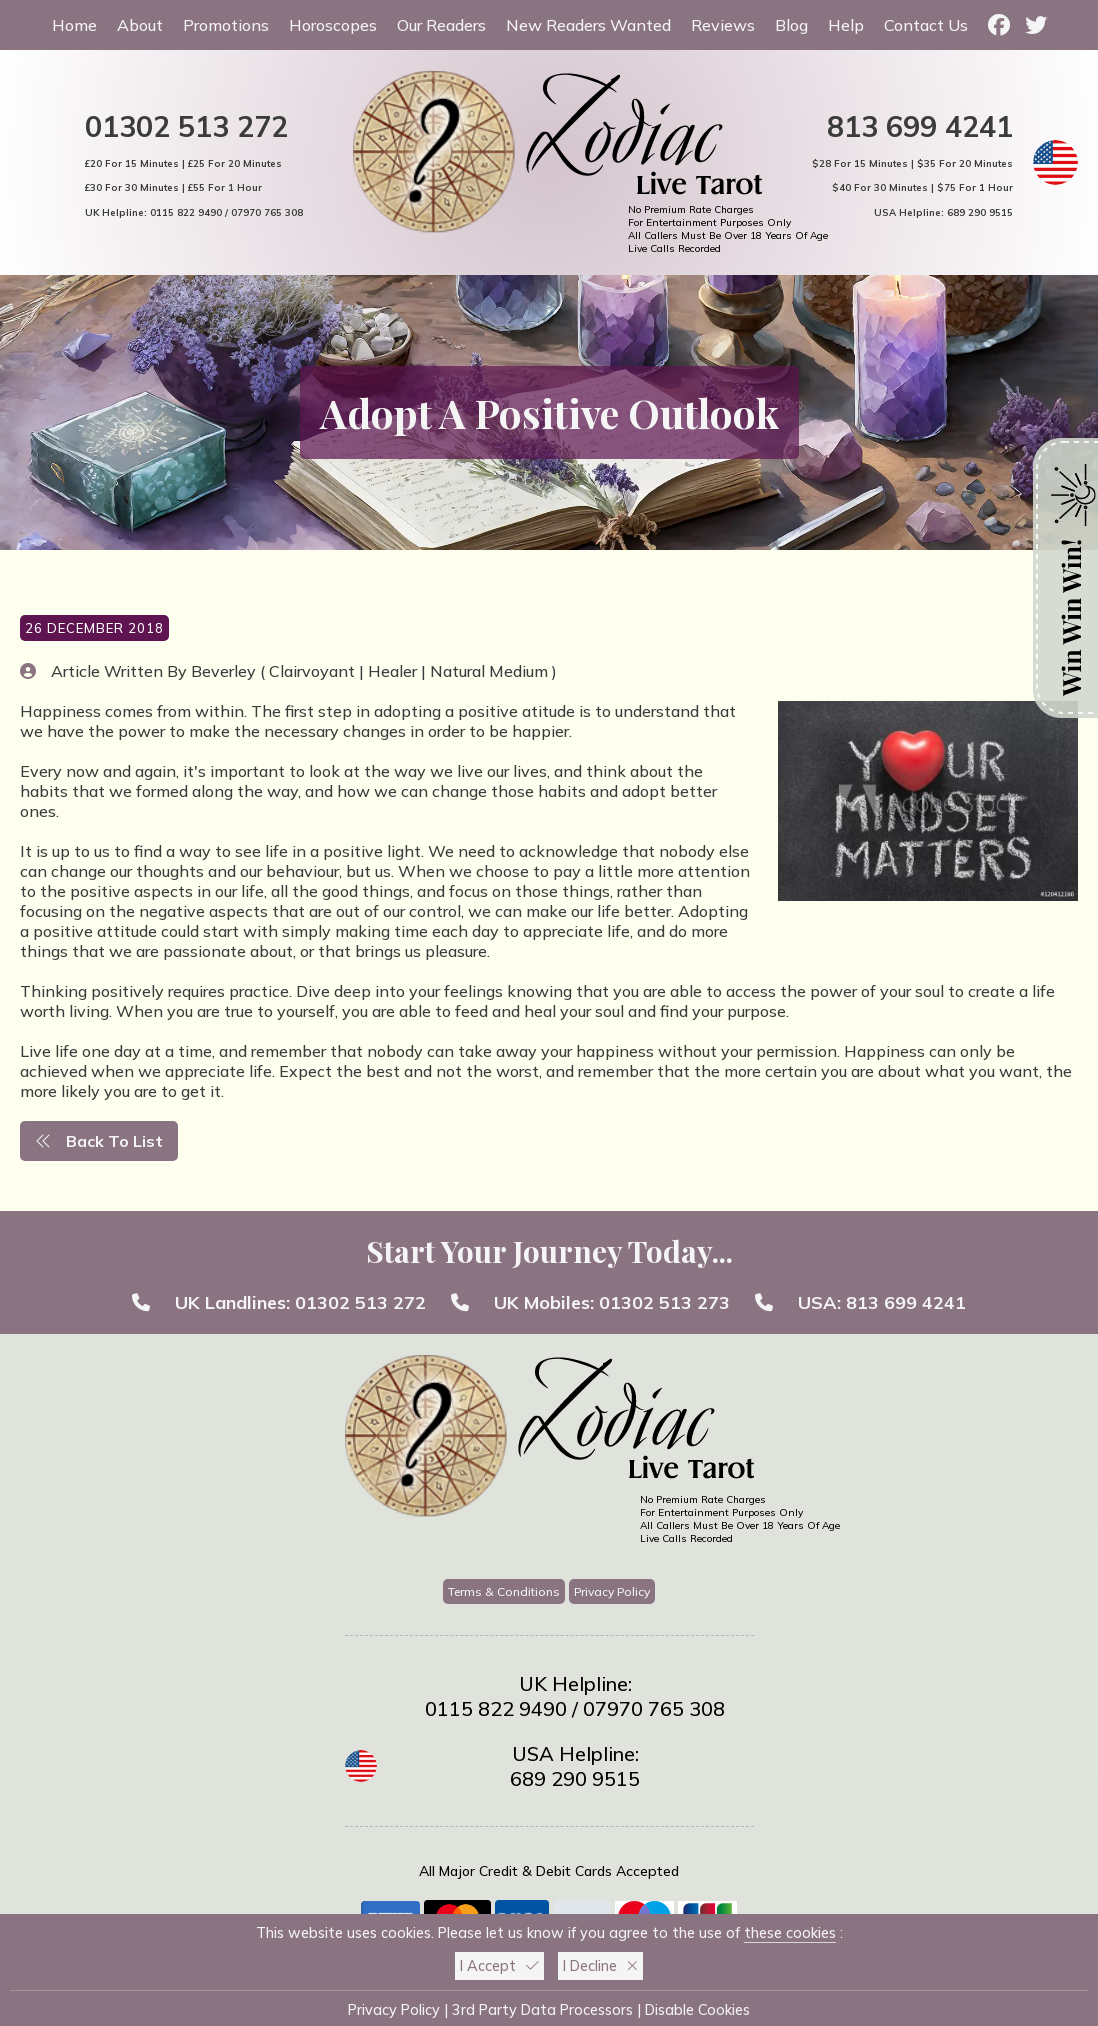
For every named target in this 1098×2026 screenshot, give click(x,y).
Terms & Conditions (504, 1591)
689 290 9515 (980, 212)
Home (74, 25)
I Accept (499, 1966)
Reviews (723, 25)
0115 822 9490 (186, 212)
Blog (791, 25)
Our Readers (441, 25)
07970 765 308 (267, 212)
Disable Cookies (697, 2010)
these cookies (790, 1933)
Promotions (226, 25)
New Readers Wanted (588, 25)
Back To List (99, 1141)
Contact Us (926, 25)
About (140, 25)
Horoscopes (333, 25)
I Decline (600, 1966)
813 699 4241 (920, 126)
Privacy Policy (612, 1591)
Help (846, 25)
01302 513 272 (186, 126)
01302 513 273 (664, 1302)
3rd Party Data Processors (542, 2010)
